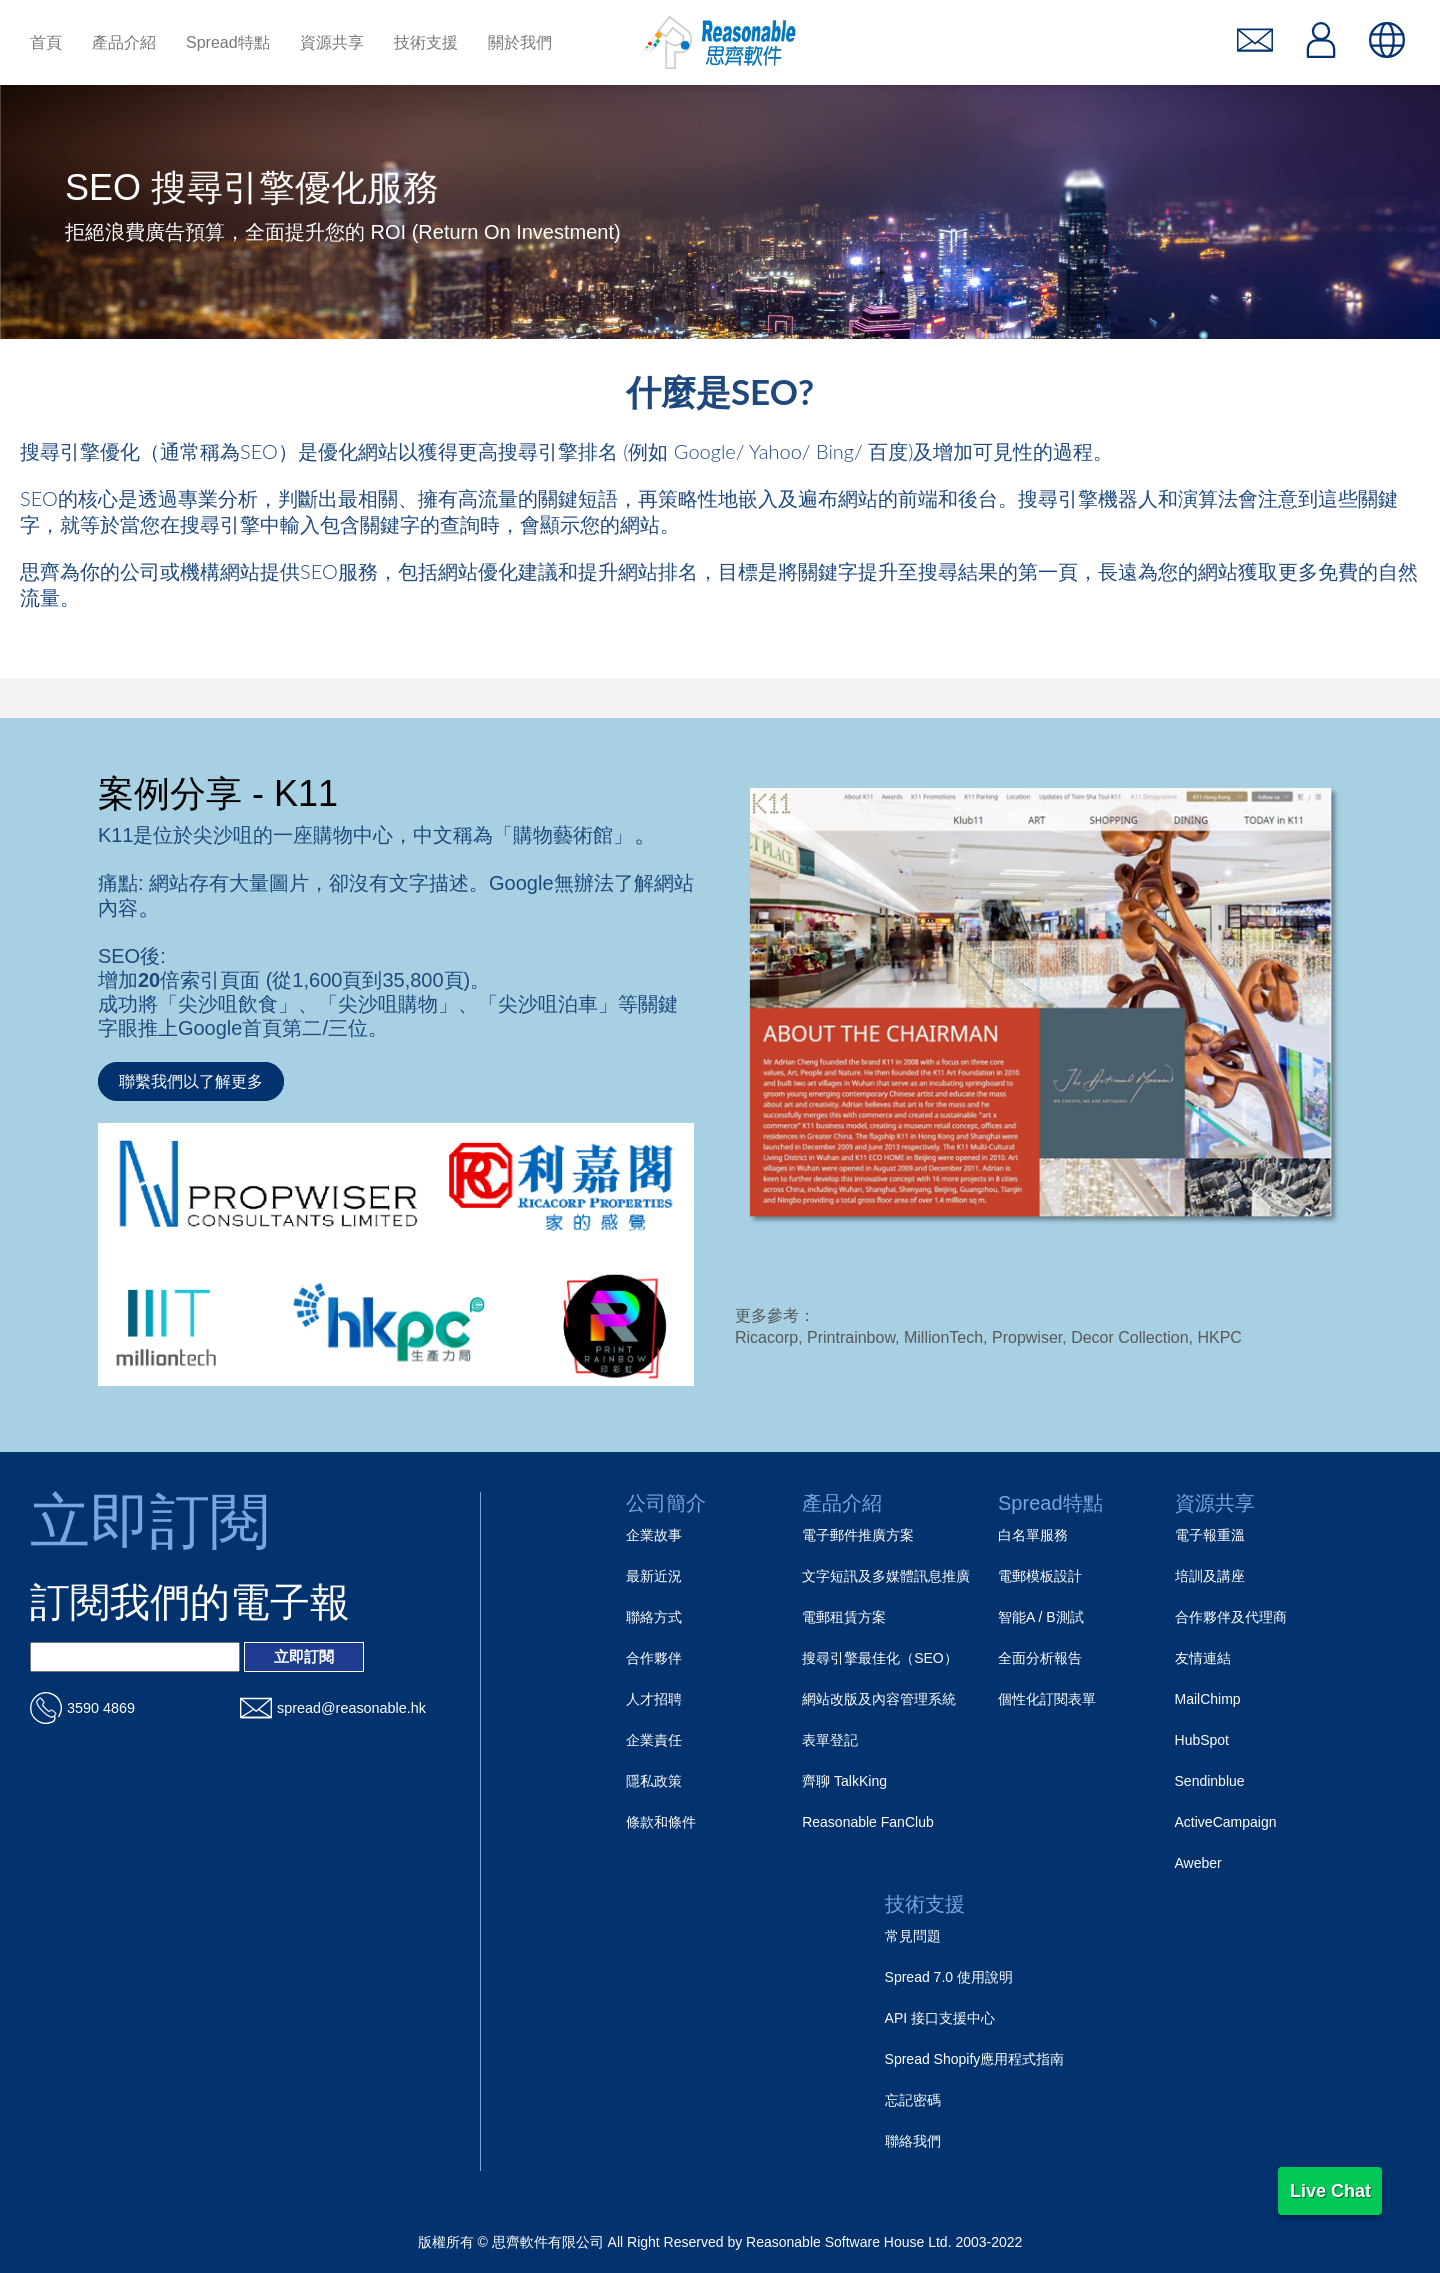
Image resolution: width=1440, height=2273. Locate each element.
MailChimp (1208, 1699)
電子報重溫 (1210, 1535)
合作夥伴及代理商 (1231, 1617)
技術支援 (925, 1904)
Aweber (1198, 1863)
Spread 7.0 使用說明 (949, 1977)
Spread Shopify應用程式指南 (975, 2059)
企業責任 (654, 1740)
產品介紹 (842, 1503)
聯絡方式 (654, 1617)
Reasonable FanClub (868, 1822)
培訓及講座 (1210, 1576)
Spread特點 (1050, 1503)
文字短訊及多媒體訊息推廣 (886, 1576)
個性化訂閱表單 (1047, 1699)
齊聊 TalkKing (844, 1781)
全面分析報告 (1040, 1658)
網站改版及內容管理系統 (879, 1699)
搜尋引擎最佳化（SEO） (880, 1658)
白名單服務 (1033, 1535)
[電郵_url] (345, 1708)
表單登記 (830, 1740)
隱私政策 (654, 1781)
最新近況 (654, 1576)
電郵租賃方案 (844, 1617)
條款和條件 (661, 1822)
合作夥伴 (654, 1658)
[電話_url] (135, 1708)
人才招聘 (654, 1699)
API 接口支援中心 (940, 2018)
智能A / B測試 (1041, 1617)
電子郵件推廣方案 (858, 1535)
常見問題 (913, 1936)
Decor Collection (1129, 1337)
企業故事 (654, 1535)
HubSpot (1202, 1740)
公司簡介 (666, 1503)
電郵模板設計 (1040, 1576)
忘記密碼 (913, 2100)
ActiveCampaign (1226, 1822)
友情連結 (1203, 1658)
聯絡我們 (913, 2141)
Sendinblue (1210, 1781)
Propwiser (1027, 1337)
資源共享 (1215, 1503)
